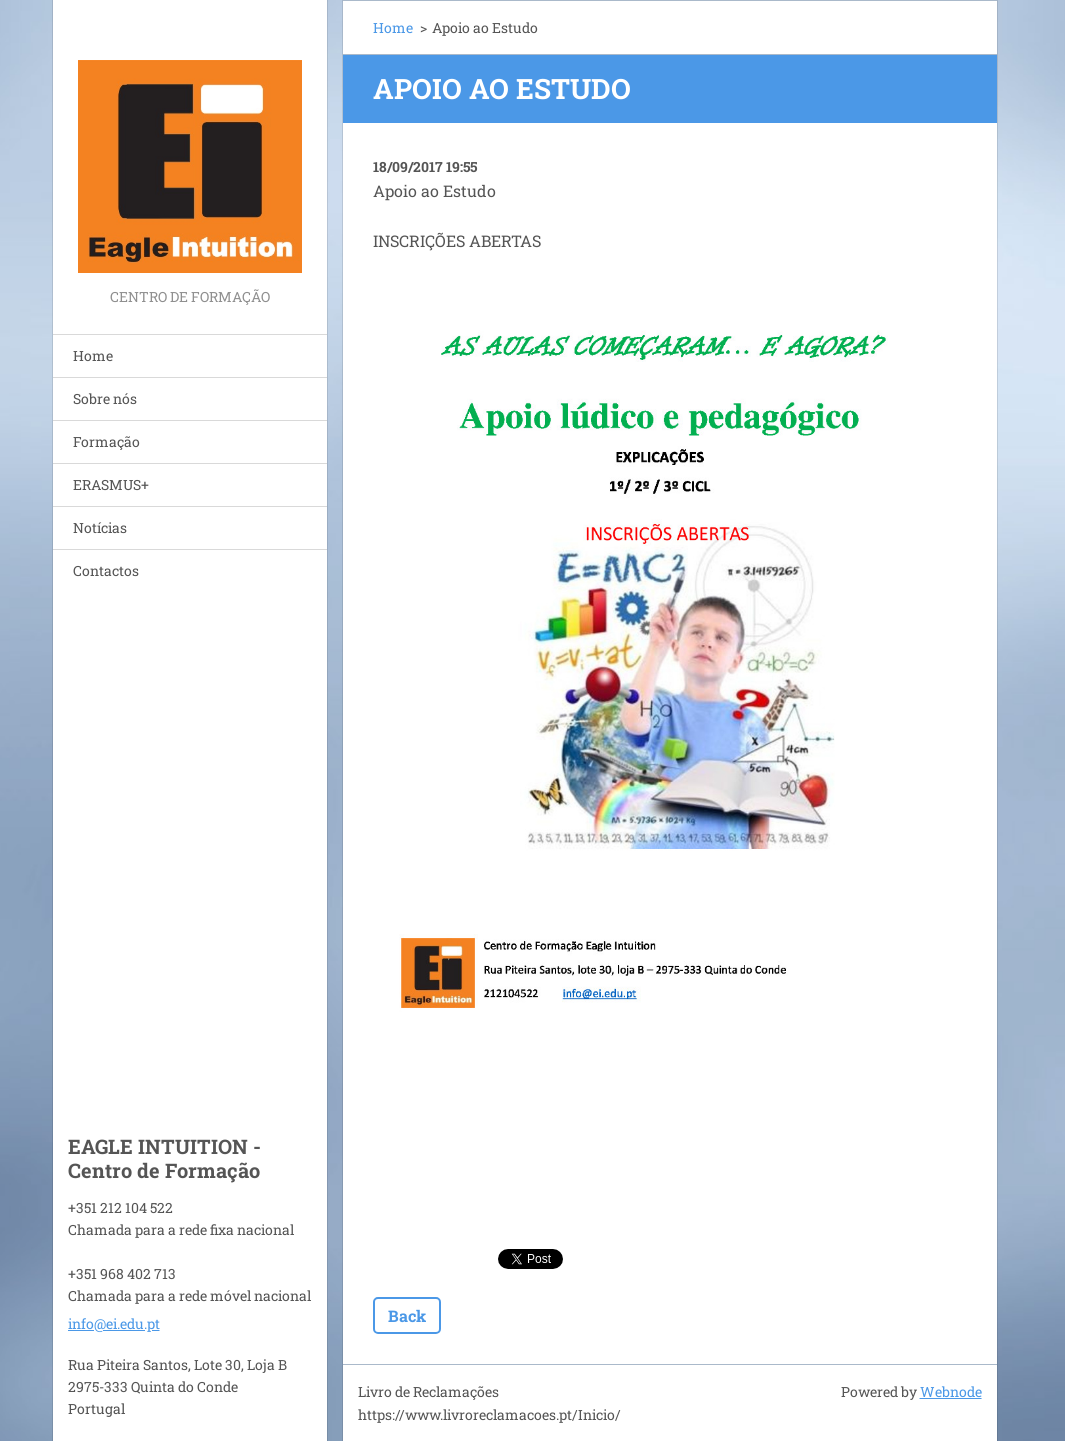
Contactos (106, 570)
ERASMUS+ (111, 484)
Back (407, 1315)
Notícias (100, 527)
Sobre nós (105, 398)
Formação (106, 441)
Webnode (951, 1391)
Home (93, 355)
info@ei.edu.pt (114, 1323)
